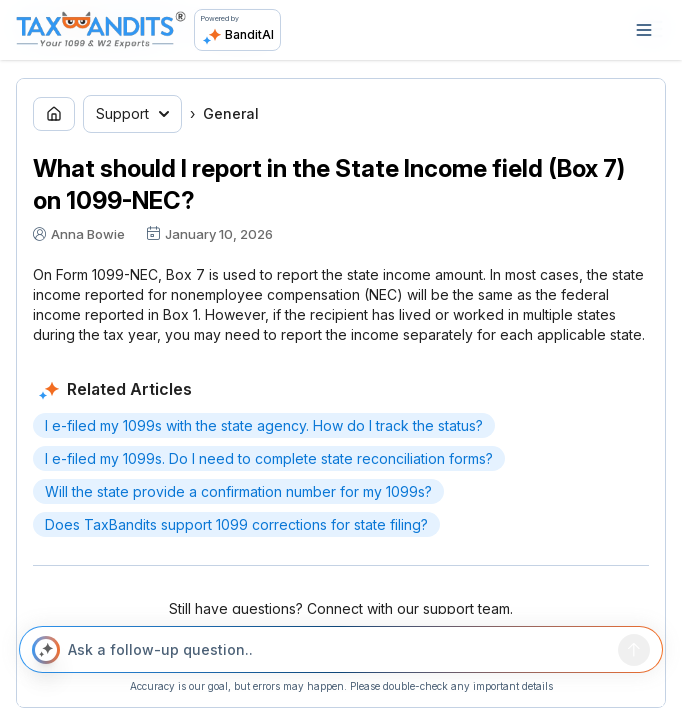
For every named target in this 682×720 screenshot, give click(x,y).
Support (132, 113)
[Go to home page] (54, 114)
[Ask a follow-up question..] (339, 650)
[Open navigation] (644, 30)
